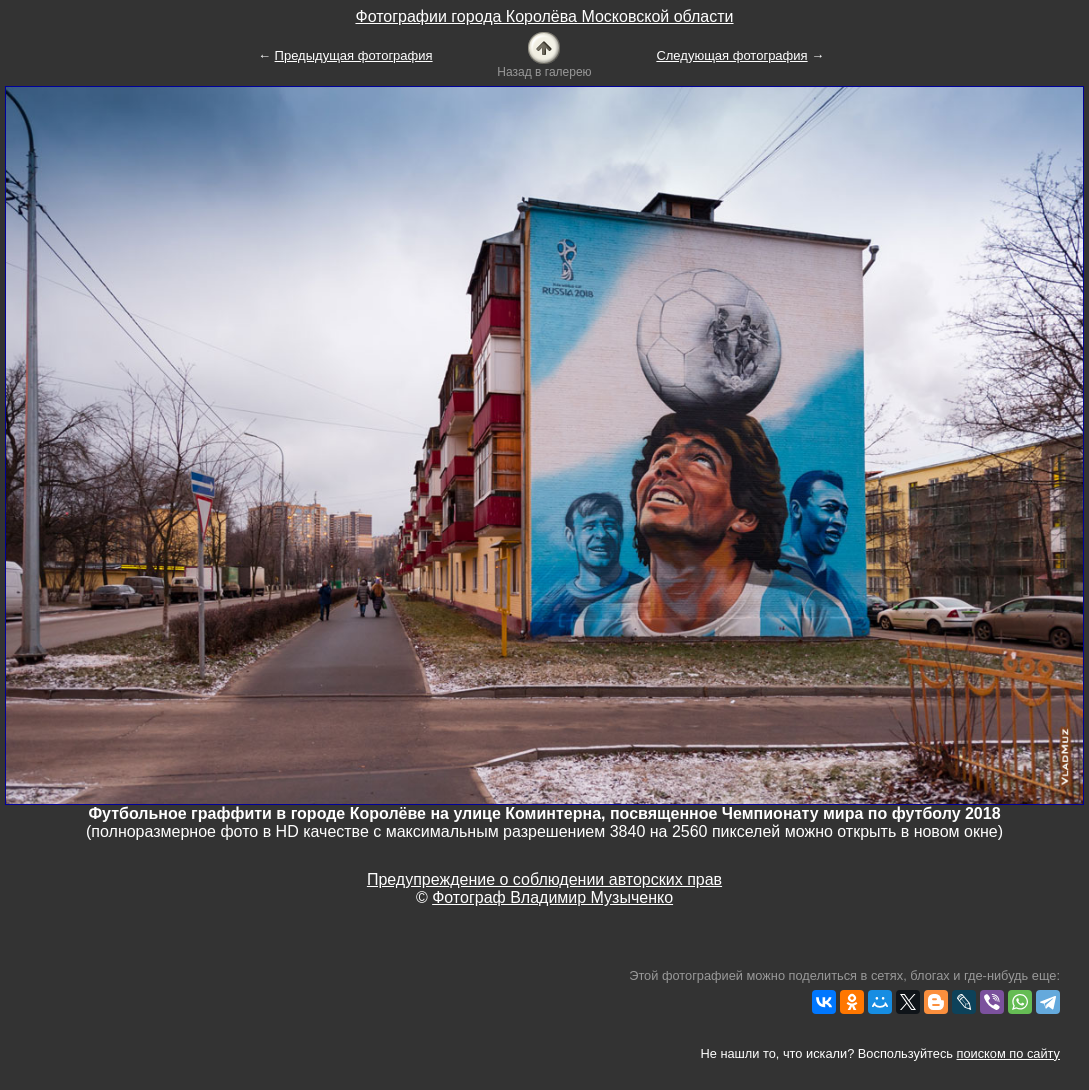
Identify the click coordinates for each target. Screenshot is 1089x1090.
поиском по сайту (1008, 1053)
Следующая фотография (731, 55)
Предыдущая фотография (354, 55)
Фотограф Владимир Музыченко (552, 897)
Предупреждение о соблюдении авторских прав (544, 879)
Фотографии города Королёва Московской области (544, 16)
